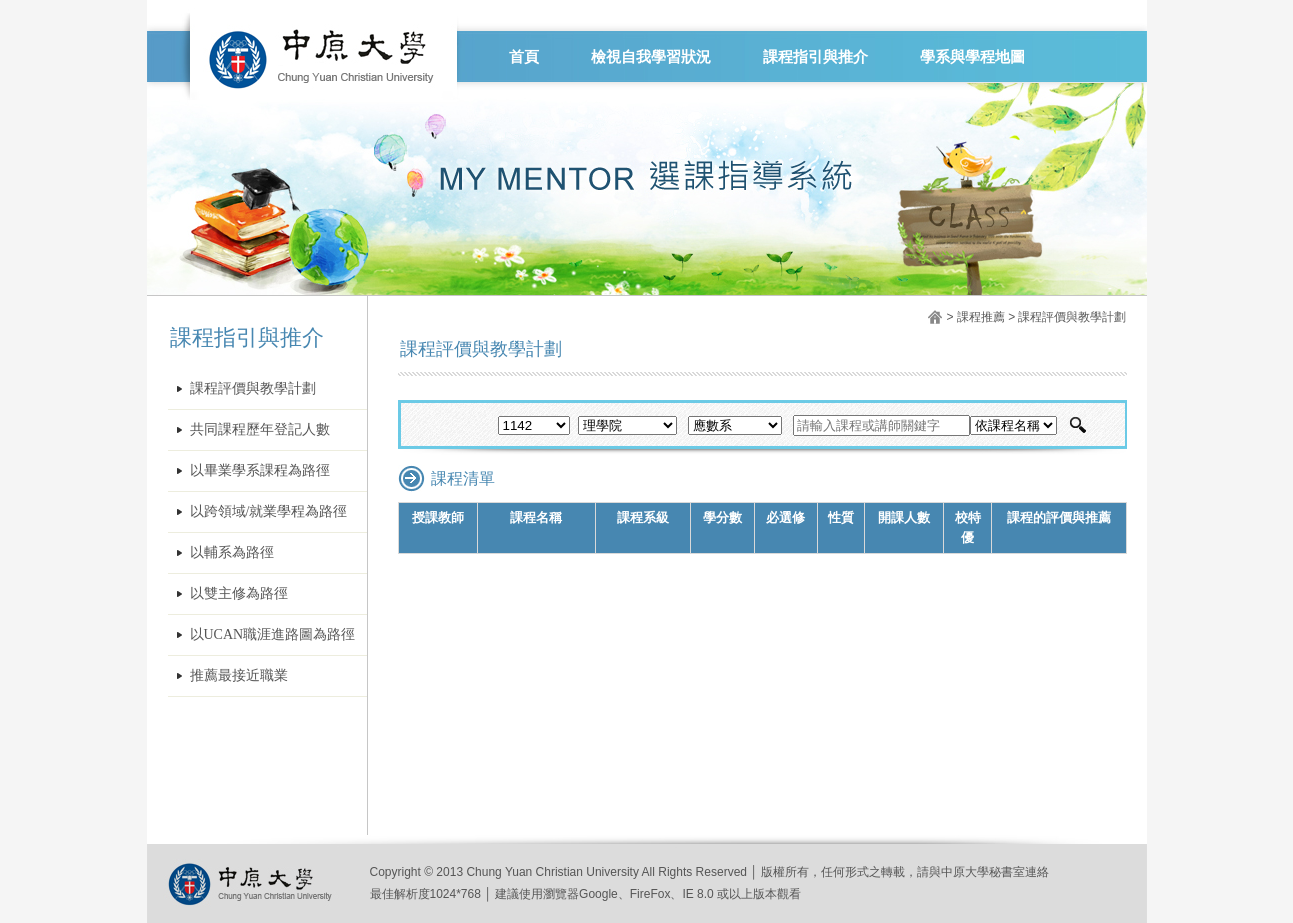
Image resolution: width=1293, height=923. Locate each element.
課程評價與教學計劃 (253, 388)
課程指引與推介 (815, 57)
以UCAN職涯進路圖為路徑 (273, 634)
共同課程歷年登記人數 (260, 429)
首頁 (524, 57)
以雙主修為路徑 (239, 593)
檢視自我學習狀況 (651, 57)
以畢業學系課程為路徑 (260, 470)
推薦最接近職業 (239, 675)
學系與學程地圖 (972, 57)
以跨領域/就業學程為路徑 (269, 511)
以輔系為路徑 (232, 552)
